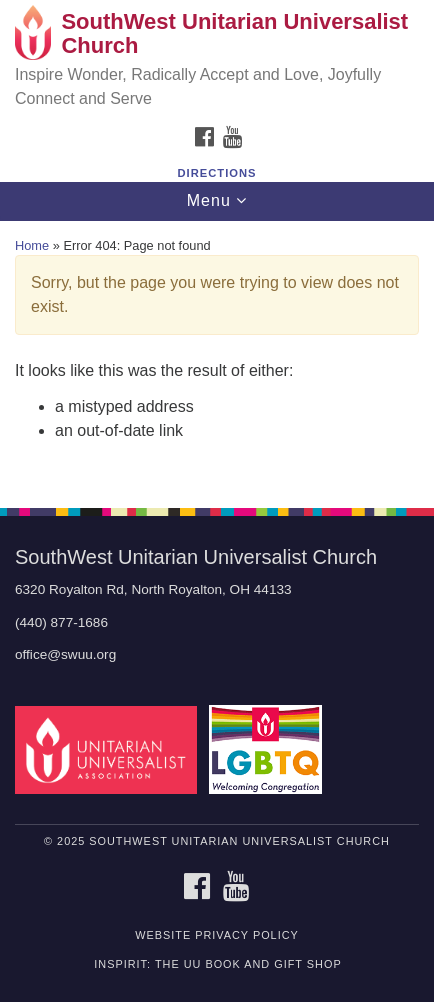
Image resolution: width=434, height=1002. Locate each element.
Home (32, 245)
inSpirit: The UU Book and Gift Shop (217, 964)
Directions (217, 173)
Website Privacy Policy (217, 935)
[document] (217, 353)
